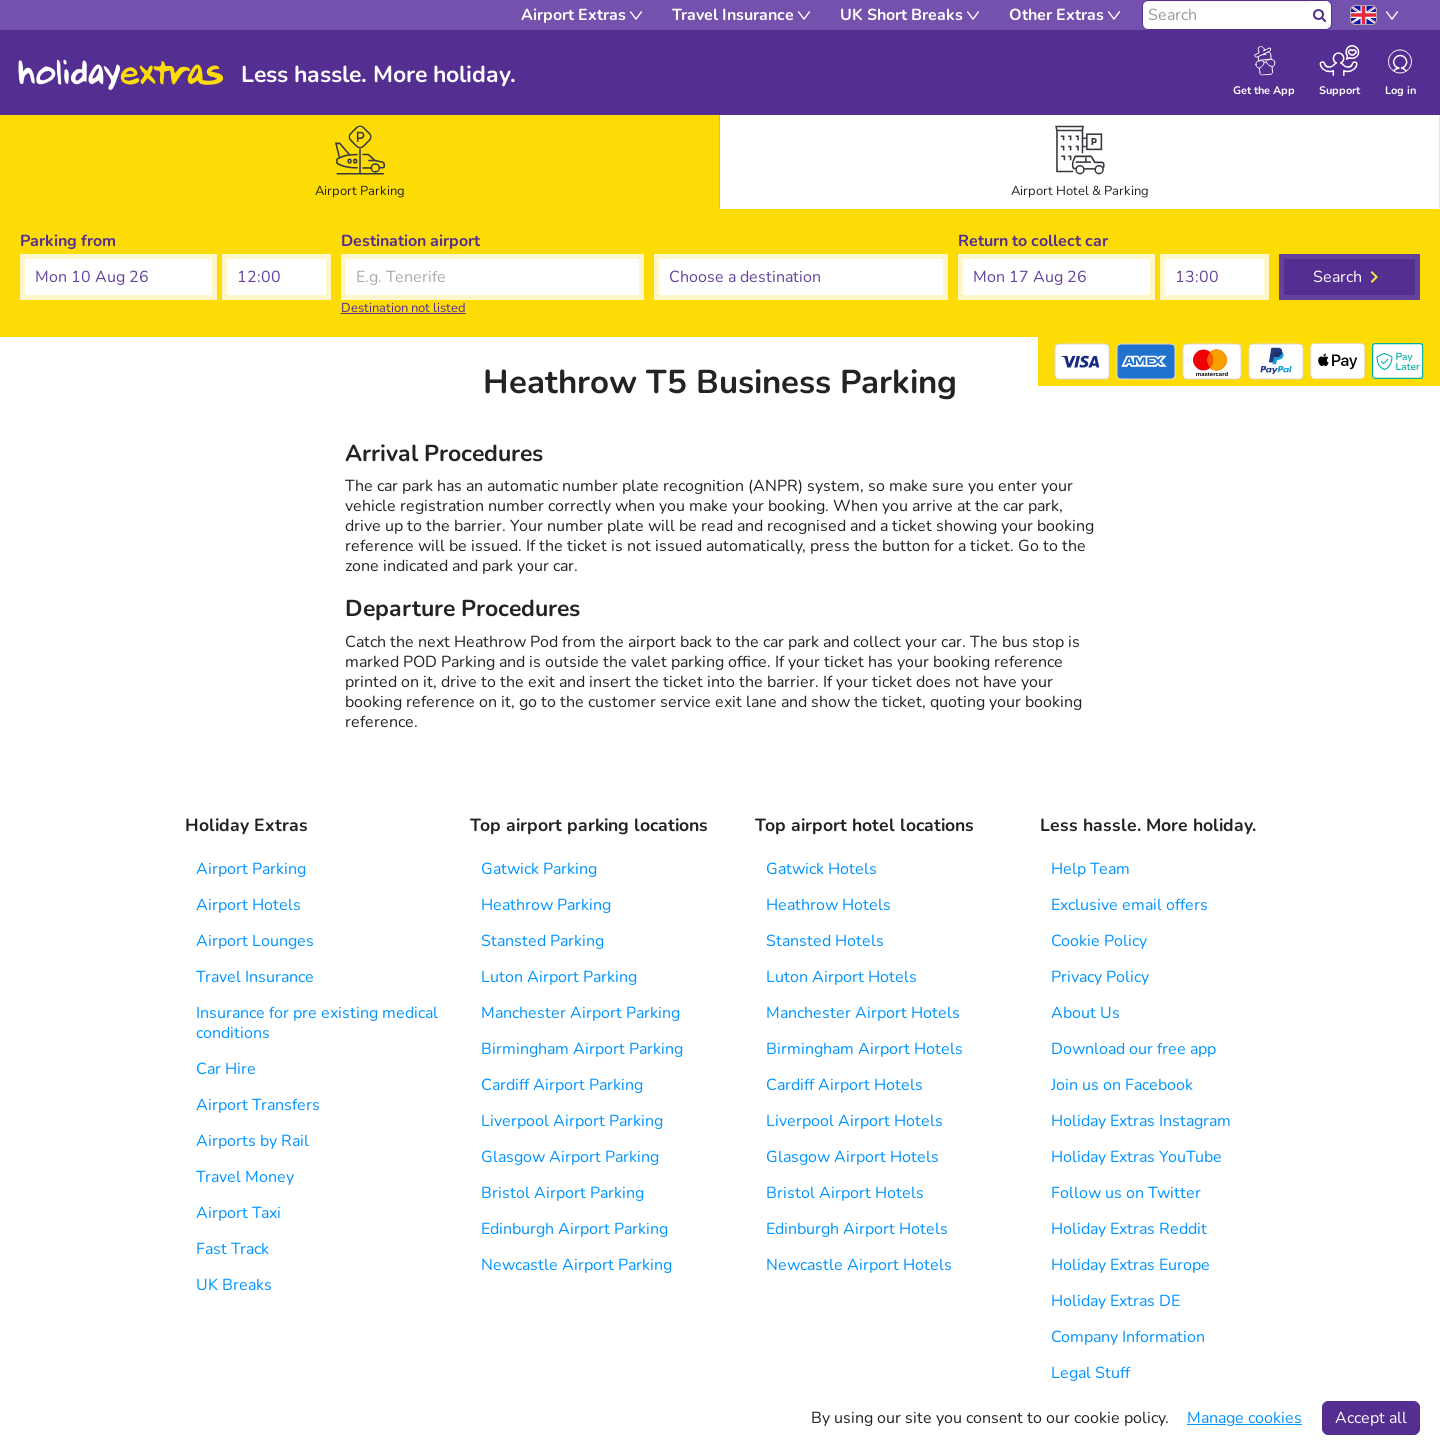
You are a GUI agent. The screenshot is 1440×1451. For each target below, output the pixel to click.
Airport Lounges (255, 941)
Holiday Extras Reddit (1129, 1229)
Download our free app (1133, 1049)
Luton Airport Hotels (841, 977)
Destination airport (410, 241)
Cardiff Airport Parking (562, 1085)
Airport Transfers (258, 1105)
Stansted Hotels (825, 941)
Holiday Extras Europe (1130, 1265)
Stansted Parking (542, 941)
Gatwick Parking (539, 869)
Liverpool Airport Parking (572, 1121)
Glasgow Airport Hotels (852, 1157)
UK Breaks (234, 1285)
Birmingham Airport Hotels (864, 1049)
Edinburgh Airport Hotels (857, 1229)
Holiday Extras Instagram (1141, 1121)
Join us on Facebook (1122, 1085)
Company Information (1128, 1337)
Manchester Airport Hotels (863, 1013)
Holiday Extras (121, 75)
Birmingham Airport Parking (582, 1049)
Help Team (1090, 869)
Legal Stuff (1090, 1373)
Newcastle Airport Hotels (859, 1265)
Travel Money (245, 1177)
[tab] (360, 162)
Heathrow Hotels (828, 905)
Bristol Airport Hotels (845, 1193)
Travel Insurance (255, 977)
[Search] (1225, 15)
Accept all (1371, 1418)
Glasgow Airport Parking (570, 1157)
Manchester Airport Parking (580, 1013)
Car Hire (226, 1069)
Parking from (68, 241)
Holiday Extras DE (1115, 1301)
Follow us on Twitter (1126, 1193)
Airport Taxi (238, 1213)
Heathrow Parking (546, 905)
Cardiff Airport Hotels (844, 1085)
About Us (1085, 1013)
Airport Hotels (248, 905)
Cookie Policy (1099, 941)
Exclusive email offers (1129, 905)
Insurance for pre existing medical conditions (317, 1023)
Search (1337, 277)
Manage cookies (1244, 1418)
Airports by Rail (252, 1141)
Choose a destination (731, 241)
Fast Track (232, 1249)
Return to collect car (1033, 241)
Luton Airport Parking (559, 977)
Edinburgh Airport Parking (574, 1229)
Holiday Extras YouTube (1136, 1157)
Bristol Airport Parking (562, 1193)
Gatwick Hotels (821, 869)
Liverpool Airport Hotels (854, 1121)
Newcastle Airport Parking (576, 1265)
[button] (118, 277)
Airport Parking (251, 869)
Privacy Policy (1100, 977)
